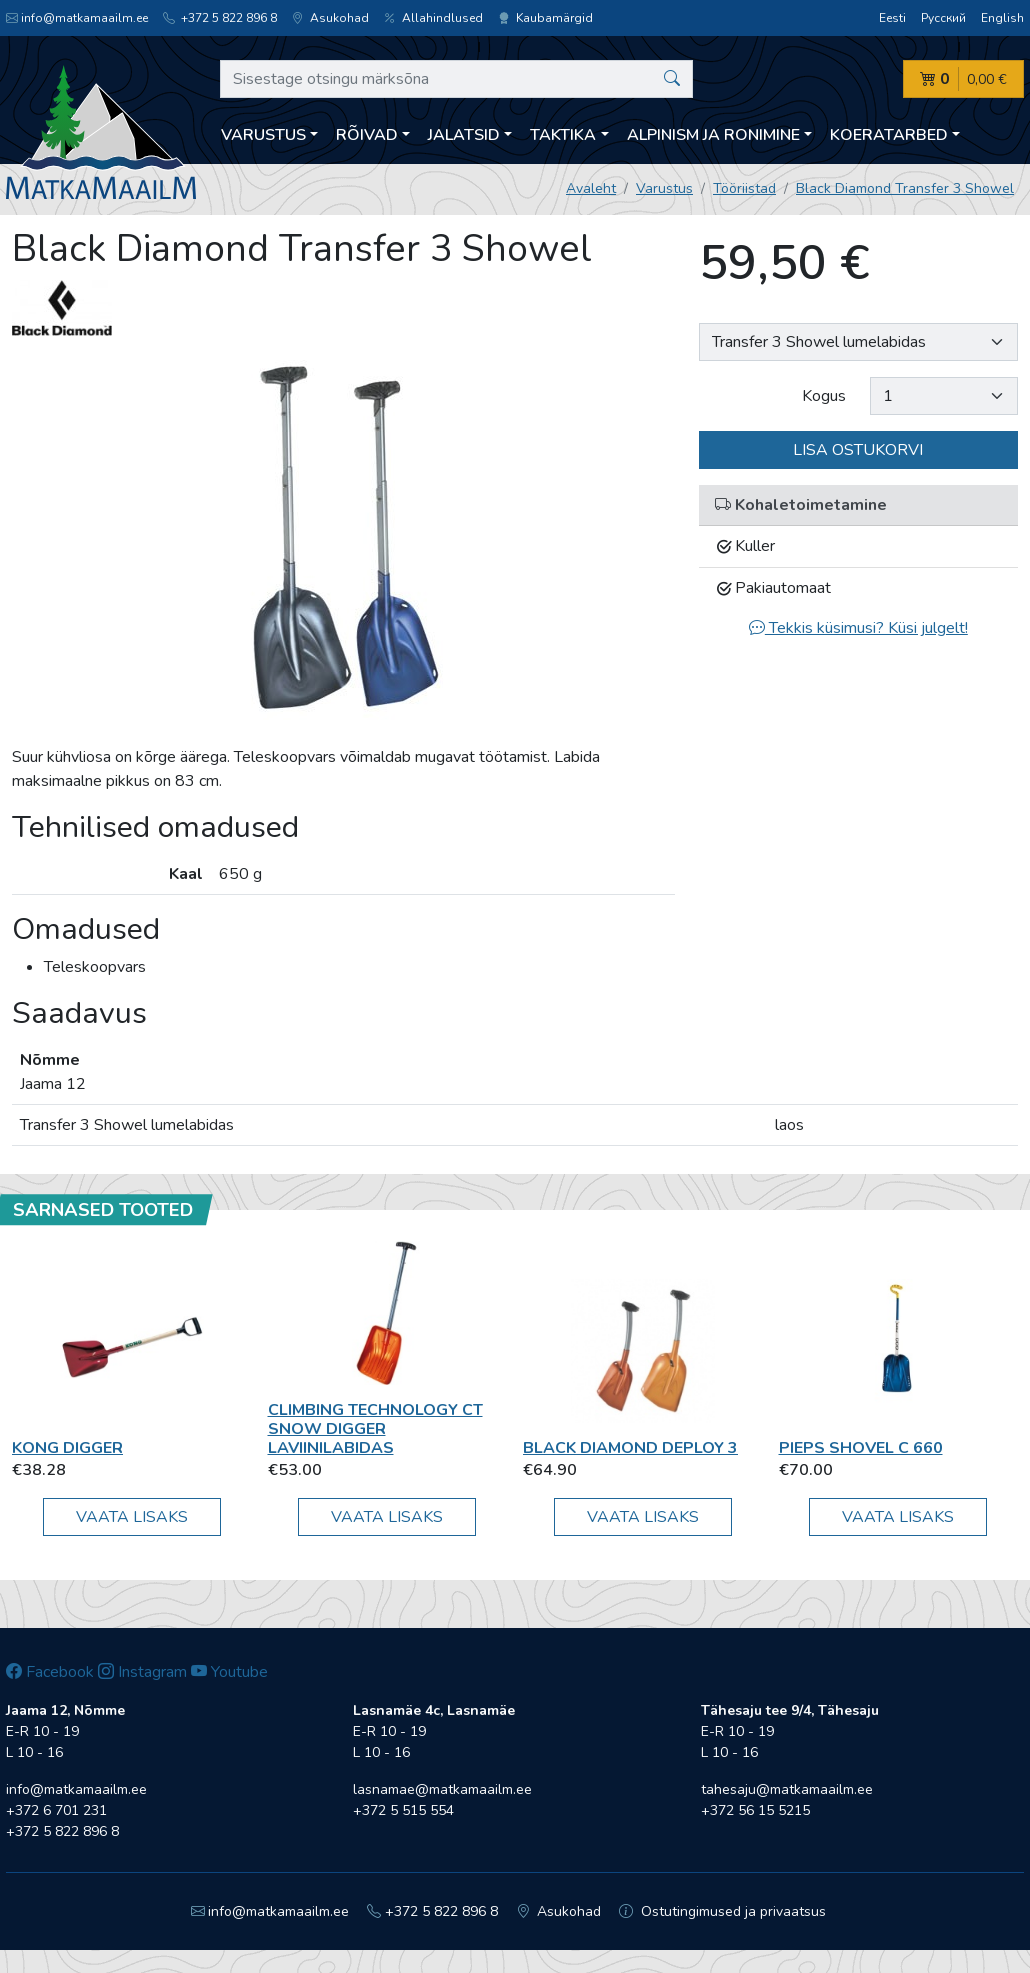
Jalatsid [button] (464, 135)
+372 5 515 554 (403, 1810)
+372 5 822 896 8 (220, 18)
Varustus (664, 188)
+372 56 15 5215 (755, 1810)
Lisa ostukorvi (858, 450)
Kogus (824, 396)
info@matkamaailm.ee (77, 18)
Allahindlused (433, 18)
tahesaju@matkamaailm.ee (787, 1789)
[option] (343, 540)
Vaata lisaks (132, 1517)
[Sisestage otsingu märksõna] (456, 79)
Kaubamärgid (545, 18)
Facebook (50, 1672)
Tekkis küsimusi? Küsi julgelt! (858, 628)
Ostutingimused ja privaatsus (722, 1911)
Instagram (142, 1672)
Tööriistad (744, 188)
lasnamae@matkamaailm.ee (442, 1789)
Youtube (229, 1672)
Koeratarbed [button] (889, 135)
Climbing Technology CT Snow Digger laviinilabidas (375, 1429)
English (1002, 18)
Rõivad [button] (367, 135)
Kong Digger (67, 1448)
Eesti (892, 18)
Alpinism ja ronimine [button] (713, 135)
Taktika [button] (563, 135)
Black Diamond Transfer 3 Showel (905, 188)
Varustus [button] (263, 135)
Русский (943, 18)
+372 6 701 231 (56, 1810)
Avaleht (591, 188)
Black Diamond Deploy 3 (630, 1448)
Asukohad (330, 18)
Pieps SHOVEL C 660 (861, 1448)
